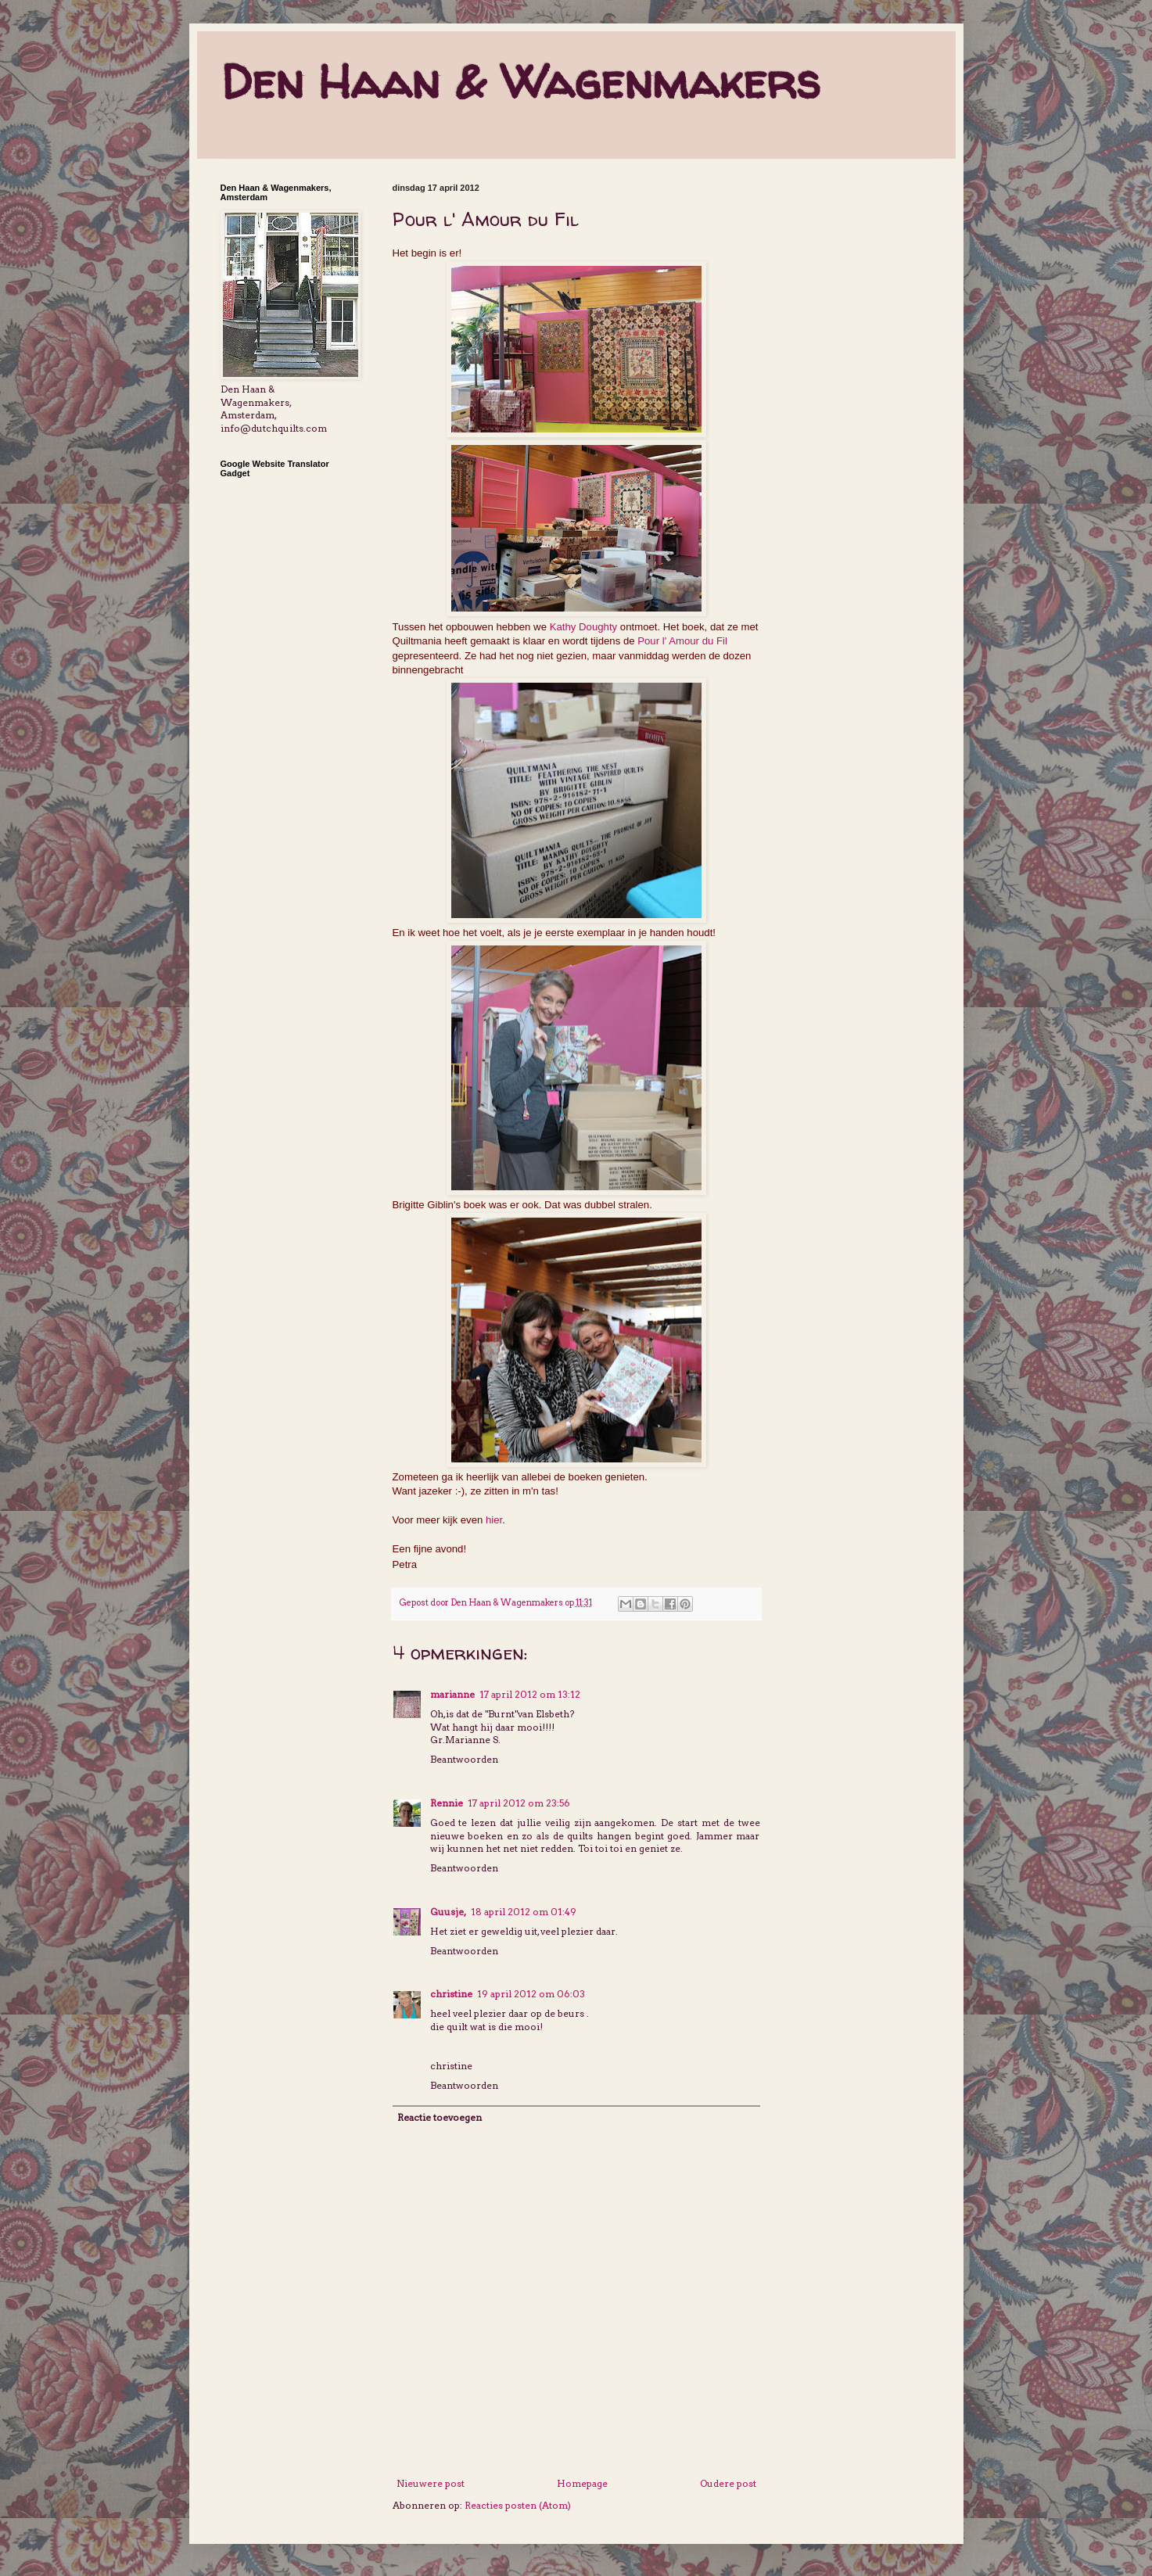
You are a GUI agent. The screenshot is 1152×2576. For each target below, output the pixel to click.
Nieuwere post (431, 2483)
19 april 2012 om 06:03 (531, 1994)
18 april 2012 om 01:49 (523, 1912)
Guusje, (448, 1912)
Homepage (582, 2483)
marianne (452, 1694)
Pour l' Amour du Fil (682, 641)
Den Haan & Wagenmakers (520, 81)
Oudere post (728, 2483)
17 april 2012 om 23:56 (519, 1803)
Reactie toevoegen (439, 2117)
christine (451, 1994)
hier (494, 1520)
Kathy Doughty (584, 627)
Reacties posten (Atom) (518, 2505)
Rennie (446, 1803)
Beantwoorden (464, 1759)
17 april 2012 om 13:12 (529, 1694)
